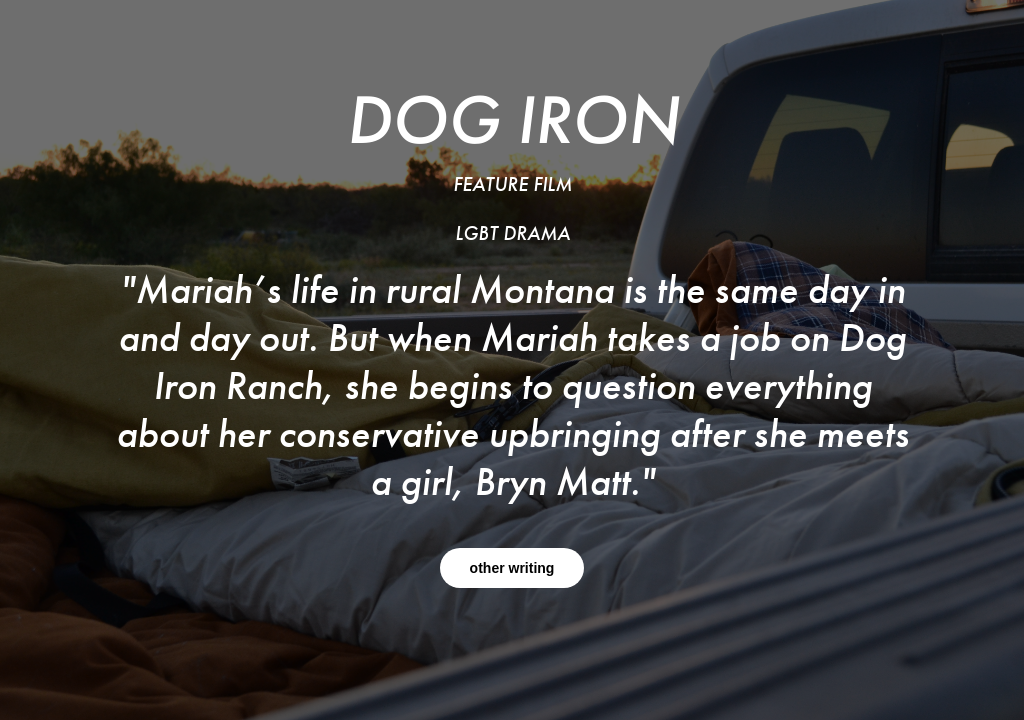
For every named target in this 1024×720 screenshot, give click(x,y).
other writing (512, 568)
